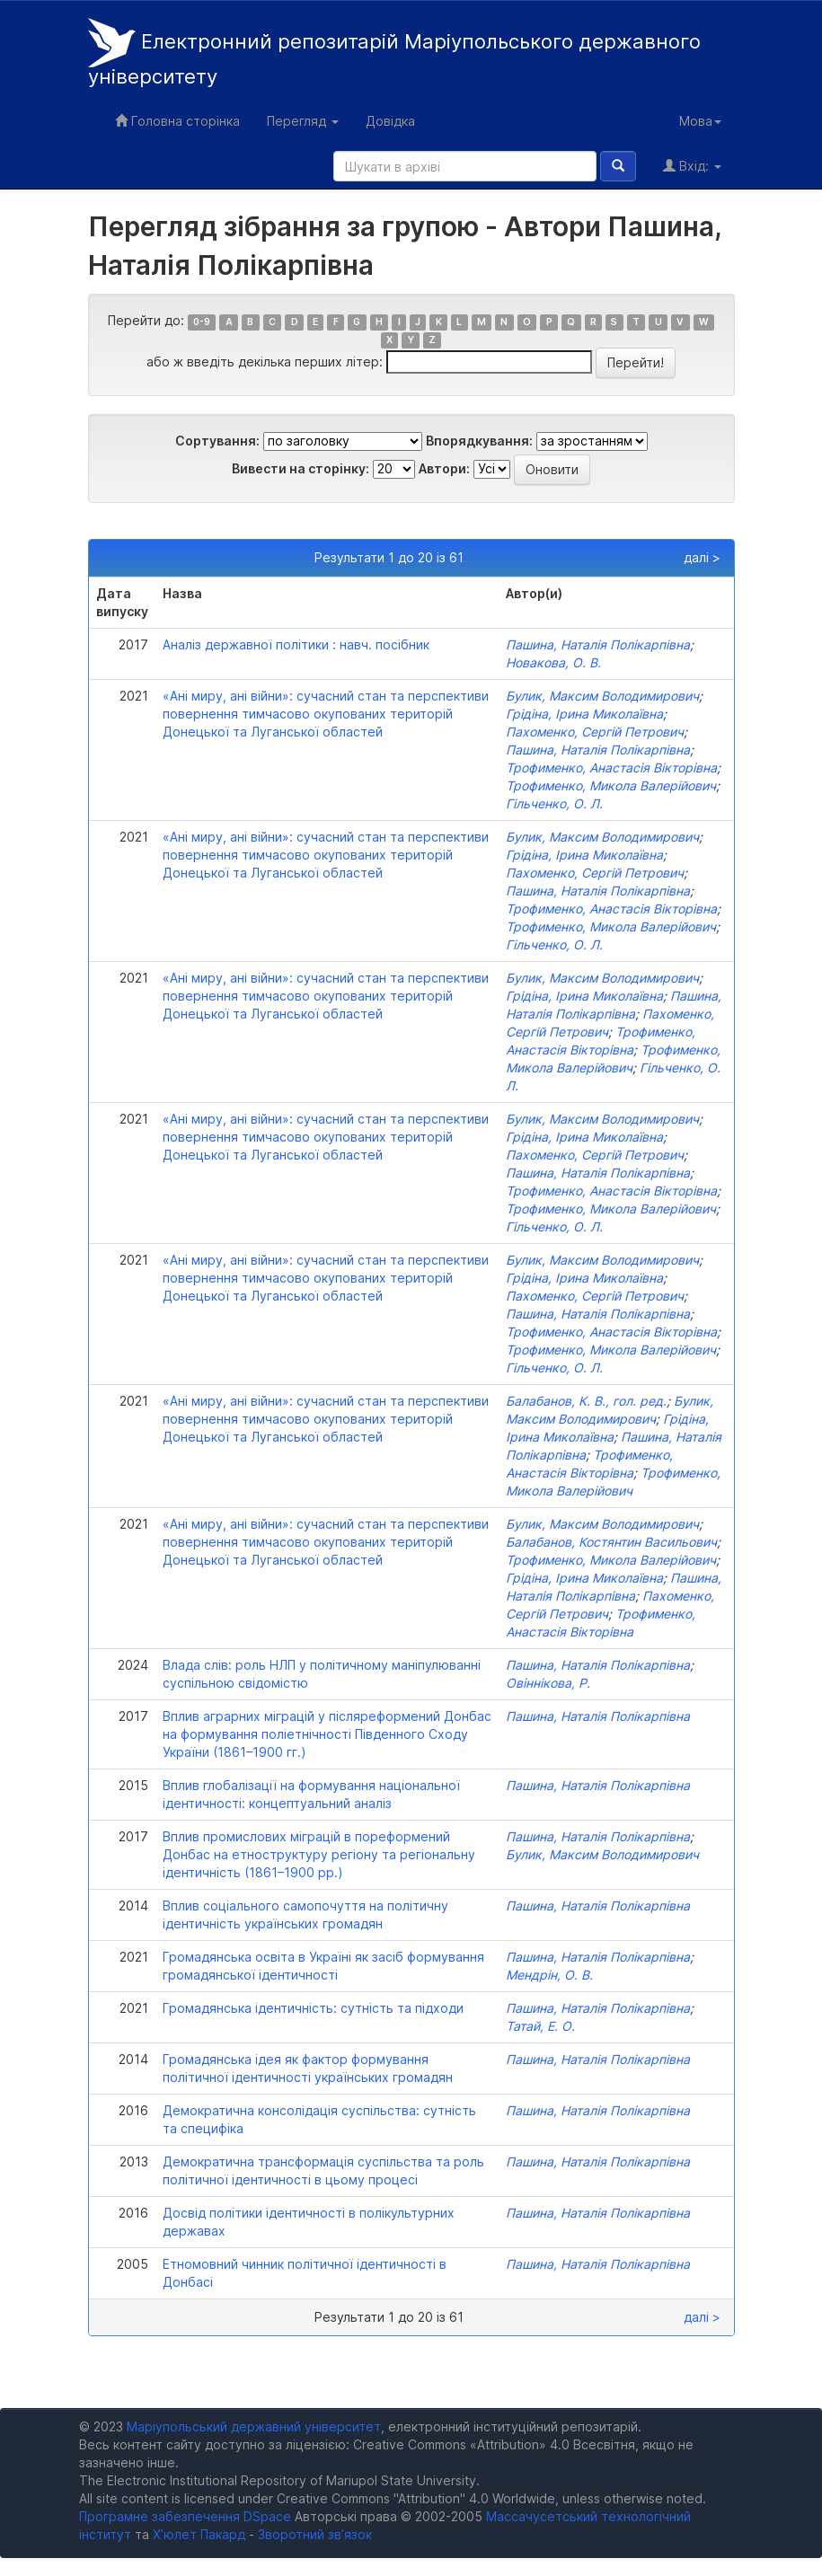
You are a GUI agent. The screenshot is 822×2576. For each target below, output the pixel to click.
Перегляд (303, 120)
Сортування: (217, 440)
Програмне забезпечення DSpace (185, 2516)
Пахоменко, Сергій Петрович (595, 731)
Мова (700, 120)
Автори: (444, 468)
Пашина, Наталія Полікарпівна (598, 644)
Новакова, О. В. (553, 662)
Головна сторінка (177, 120)
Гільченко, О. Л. (554, 803)
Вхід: (692, 165)
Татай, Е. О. (540, 2025)
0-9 (201, 322)
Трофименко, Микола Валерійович (611, 785)
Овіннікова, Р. (548, 1682)
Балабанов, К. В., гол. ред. (586, 1400)
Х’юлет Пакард (199, 2534)
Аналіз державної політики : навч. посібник (296, 644)
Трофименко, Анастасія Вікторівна (611, 767)
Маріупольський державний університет (254, 2426)
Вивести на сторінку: (300, 468)
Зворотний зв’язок (315, 2534)
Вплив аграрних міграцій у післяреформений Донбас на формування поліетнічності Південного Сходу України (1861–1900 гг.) (327, 1734)
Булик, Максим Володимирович (602, 695)
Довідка (390, 120)
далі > (702, 557)
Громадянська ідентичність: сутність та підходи (313, 2008)
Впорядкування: (479, 440)
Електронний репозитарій (394, 53)
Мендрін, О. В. (549, 1974)
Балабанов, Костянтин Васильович (611, 1541)
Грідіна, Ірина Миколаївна (584, 713)
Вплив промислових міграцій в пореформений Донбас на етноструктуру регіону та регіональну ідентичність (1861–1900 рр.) (319, 1854)
